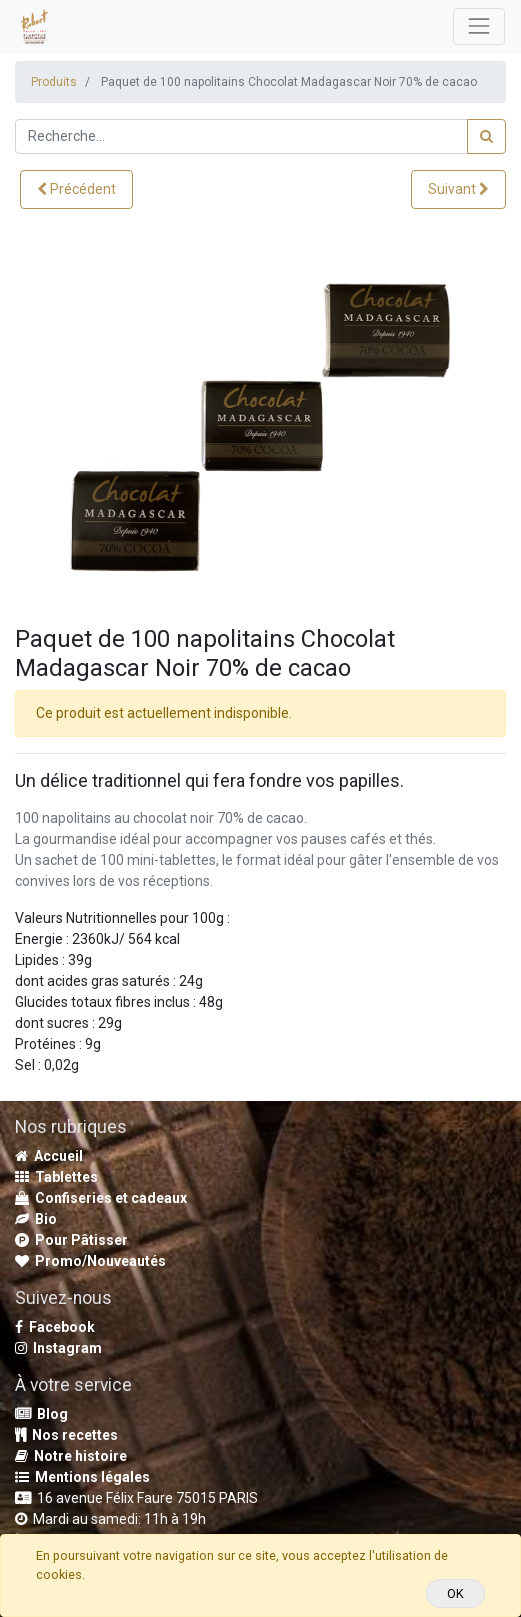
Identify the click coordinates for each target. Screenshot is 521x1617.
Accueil (49, 1156)
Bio (36, 1219)
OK (455, 1593)
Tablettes (56, 1177)
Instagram (58, 1348)
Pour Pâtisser (71, 1240)
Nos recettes (66, 1435)
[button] (76, 189)
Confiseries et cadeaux (101, 1198)
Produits (54, 82)
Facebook (55, 1327)
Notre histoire (71, 1456)
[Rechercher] (486, 136)
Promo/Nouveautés (90, 1261)
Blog (41, 1414)
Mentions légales (82, 1477)
